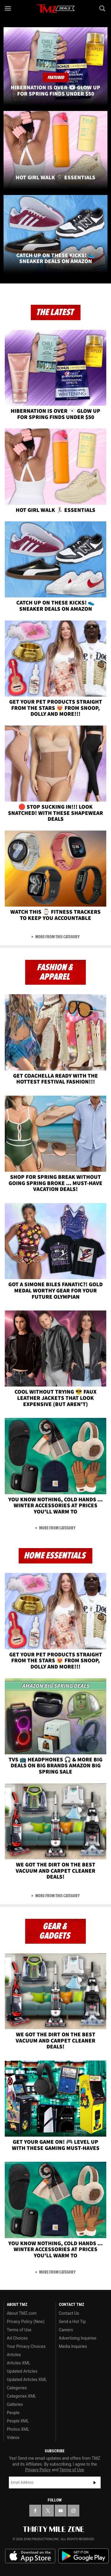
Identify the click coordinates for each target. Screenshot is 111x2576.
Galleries (15, 2404)
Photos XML (18, 2429)
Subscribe (95, 2482)
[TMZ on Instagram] (73, 2511)
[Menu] (8, 8)
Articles (14, 2354)
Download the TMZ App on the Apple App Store (30, 2556)
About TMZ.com (22, 2313)
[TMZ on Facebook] (35, 2511)
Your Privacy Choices (26, 2346)
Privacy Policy (38, 2469)
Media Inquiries (73, 2346)
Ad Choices (17, 2338)
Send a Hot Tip (72, 2321)
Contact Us (69, 2313)
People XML (18, 2421)
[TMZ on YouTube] (61, 2511)
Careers (66, 2329)
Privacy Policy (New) (25, 2321)
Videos (13, 2437)
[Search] (102, 8)
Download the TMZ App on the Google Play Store (83, 2556)
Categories (17, 2387)
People (13, 2412)
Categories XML (21, 2396)
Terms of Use (19, 2329)
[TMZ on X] (48, 2511)
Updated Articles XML (27, 2379)
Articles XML (18, 2363)
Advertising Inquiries (77, 2338)
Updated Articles (22, 2371)
